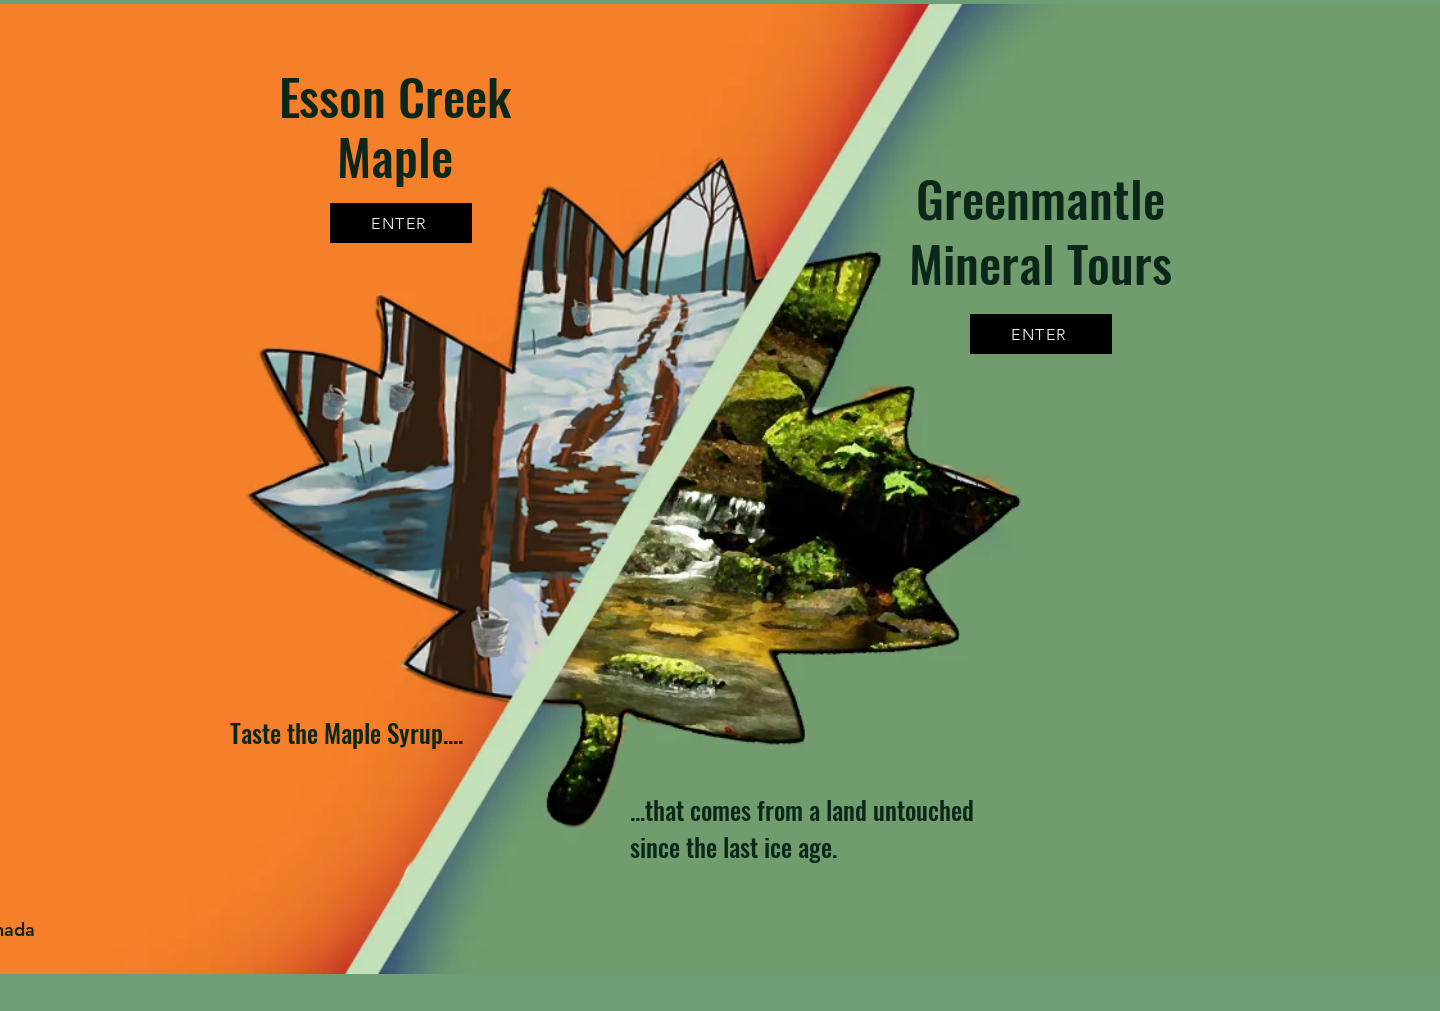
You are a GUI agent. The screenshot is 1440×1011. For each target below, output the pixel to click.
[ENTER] (1041, 334)
